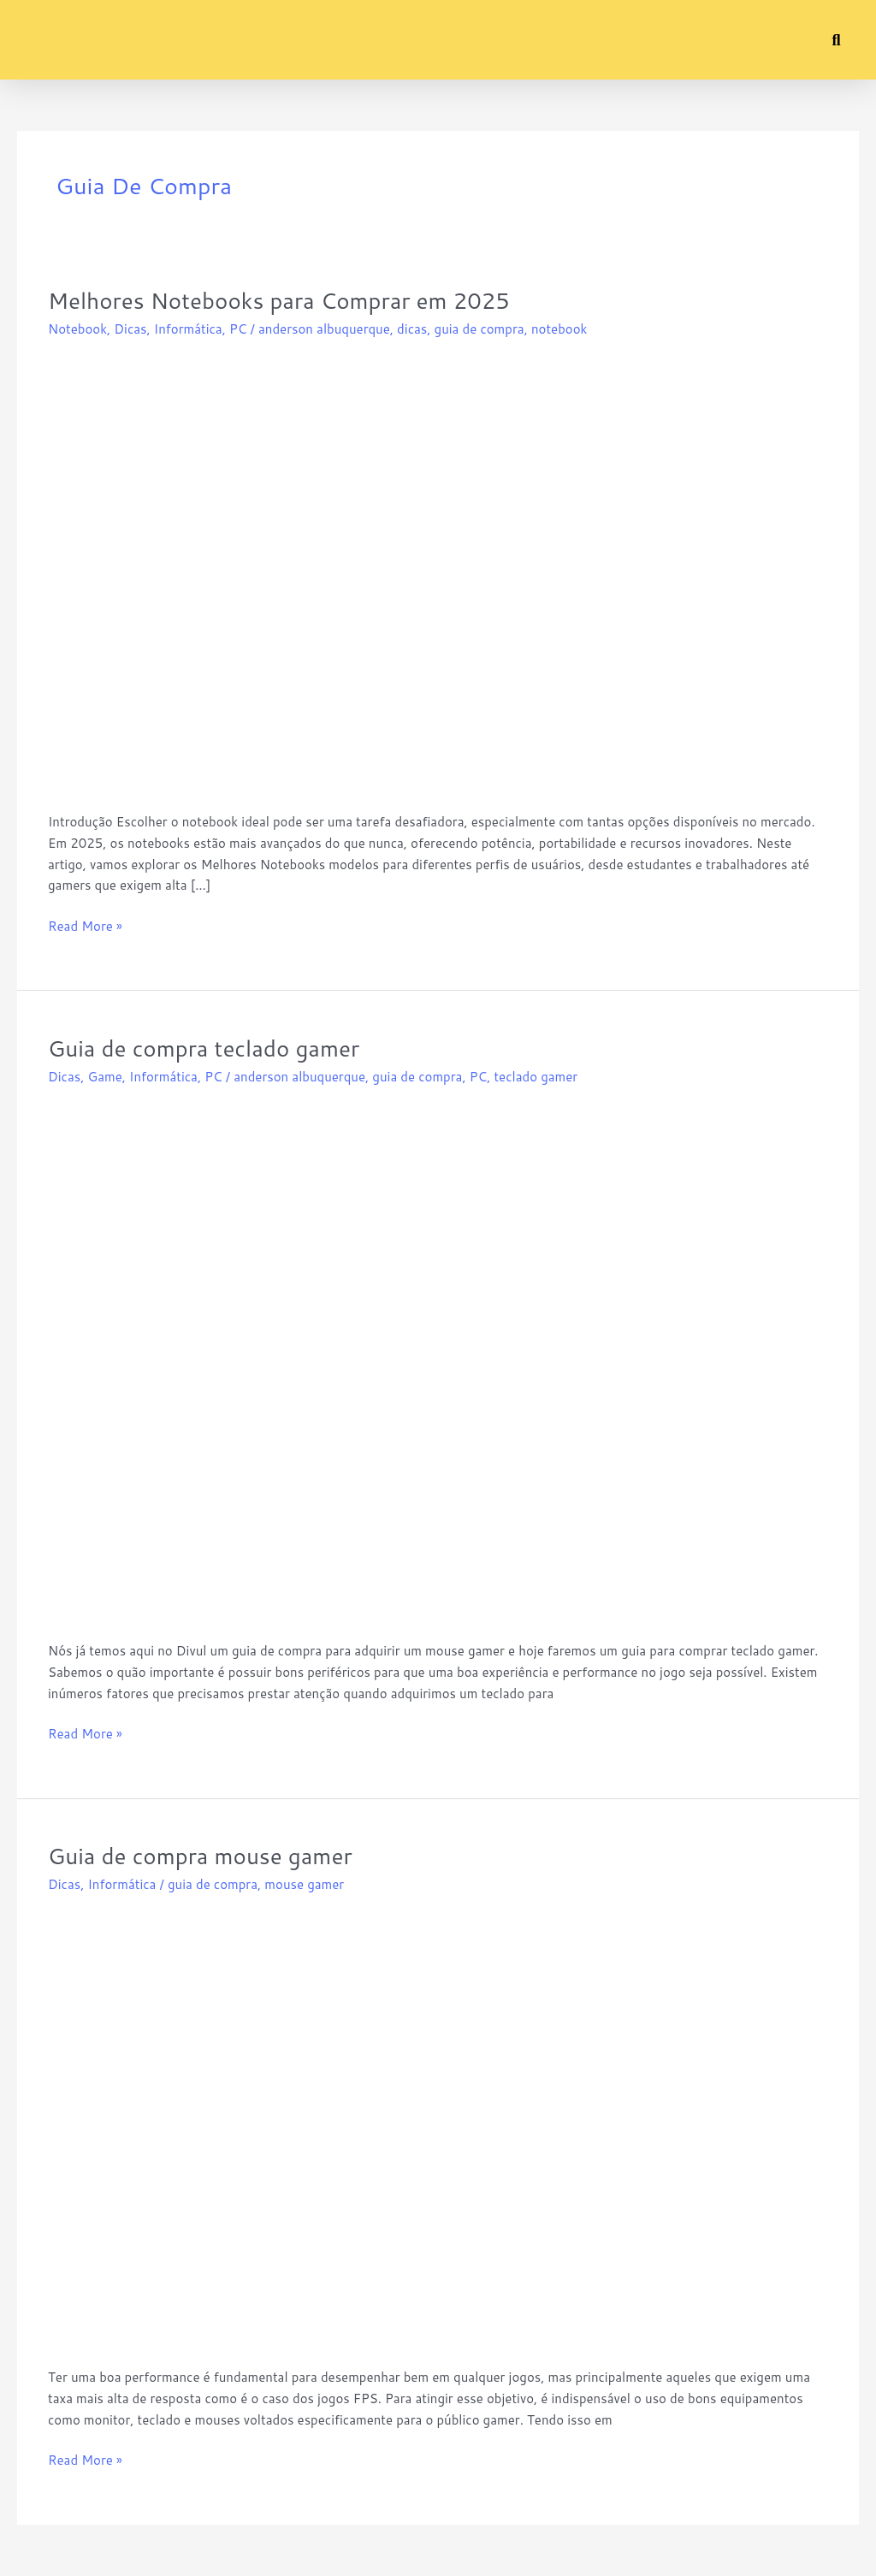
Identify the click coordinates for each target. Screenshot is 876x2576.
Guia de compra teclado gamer (203, 1048)
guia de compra (479, 329)
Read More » (85, 925)
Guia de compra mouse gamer (200, 1855)
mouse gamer (304, 1884)
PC (237, 329)
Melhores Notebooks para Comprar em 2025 (279, 300)
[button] (30, 39)
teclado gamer (535, 1077)
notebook (559, 329)
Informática (188, 329)
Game (104, 1077)
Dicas (130, 329)
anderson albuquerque (324, 329)
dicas (412, 329)
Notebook (77, 329)
